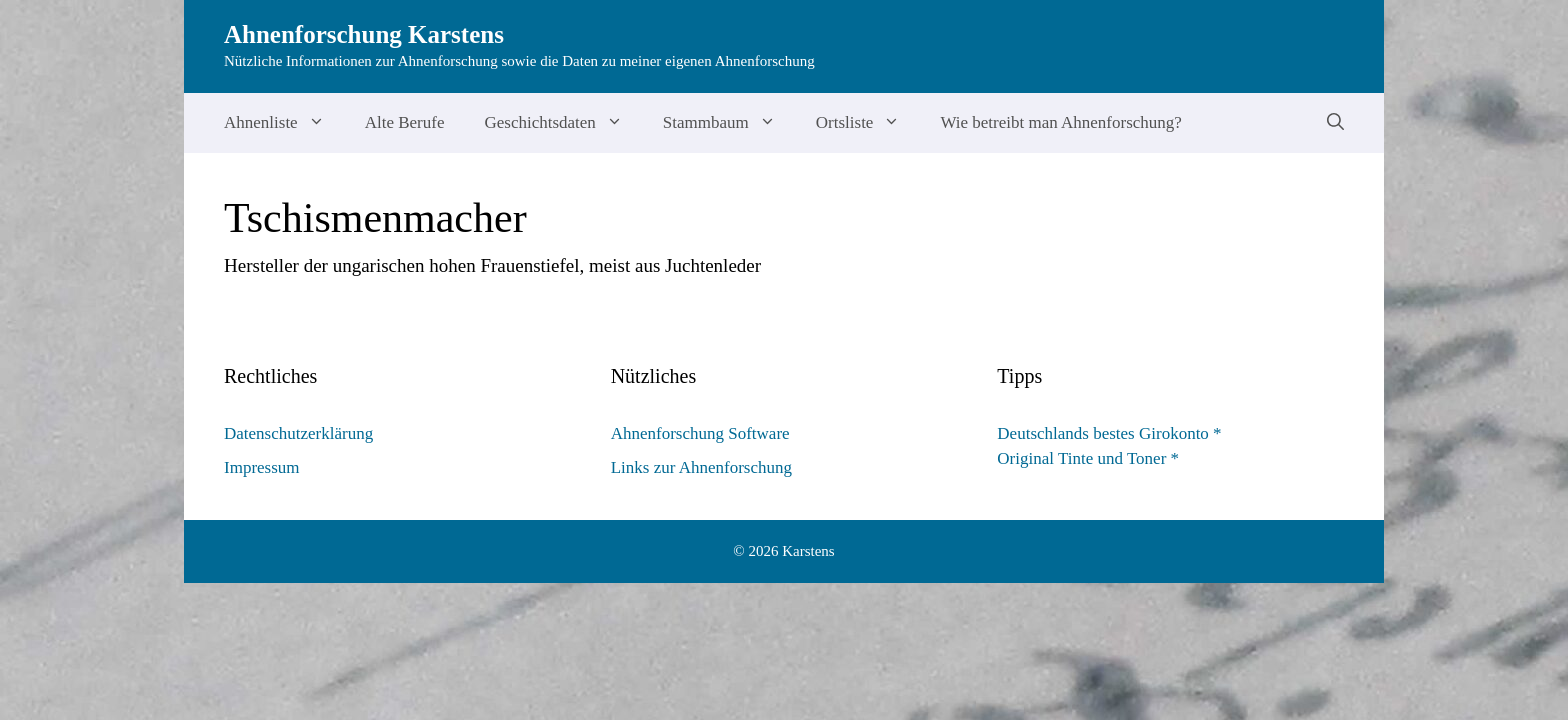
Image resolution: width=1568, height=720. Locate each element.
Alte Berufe (405, 122)
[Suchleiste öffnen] (1335, 123)
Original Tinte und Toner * (1088, 458)
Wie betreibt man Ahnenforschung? (1061, 122)
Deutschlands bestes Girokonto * (1109, 433)
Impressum (262, 467)
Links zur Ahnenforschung (701, 467)
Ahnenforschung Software (700, 433)
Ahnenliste (284, 123)
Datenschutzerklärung (298, 433)
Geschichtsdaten (563, 123)
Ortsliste (868, 123)
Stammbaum (729, 123)
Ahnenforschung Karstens (364, 34)
